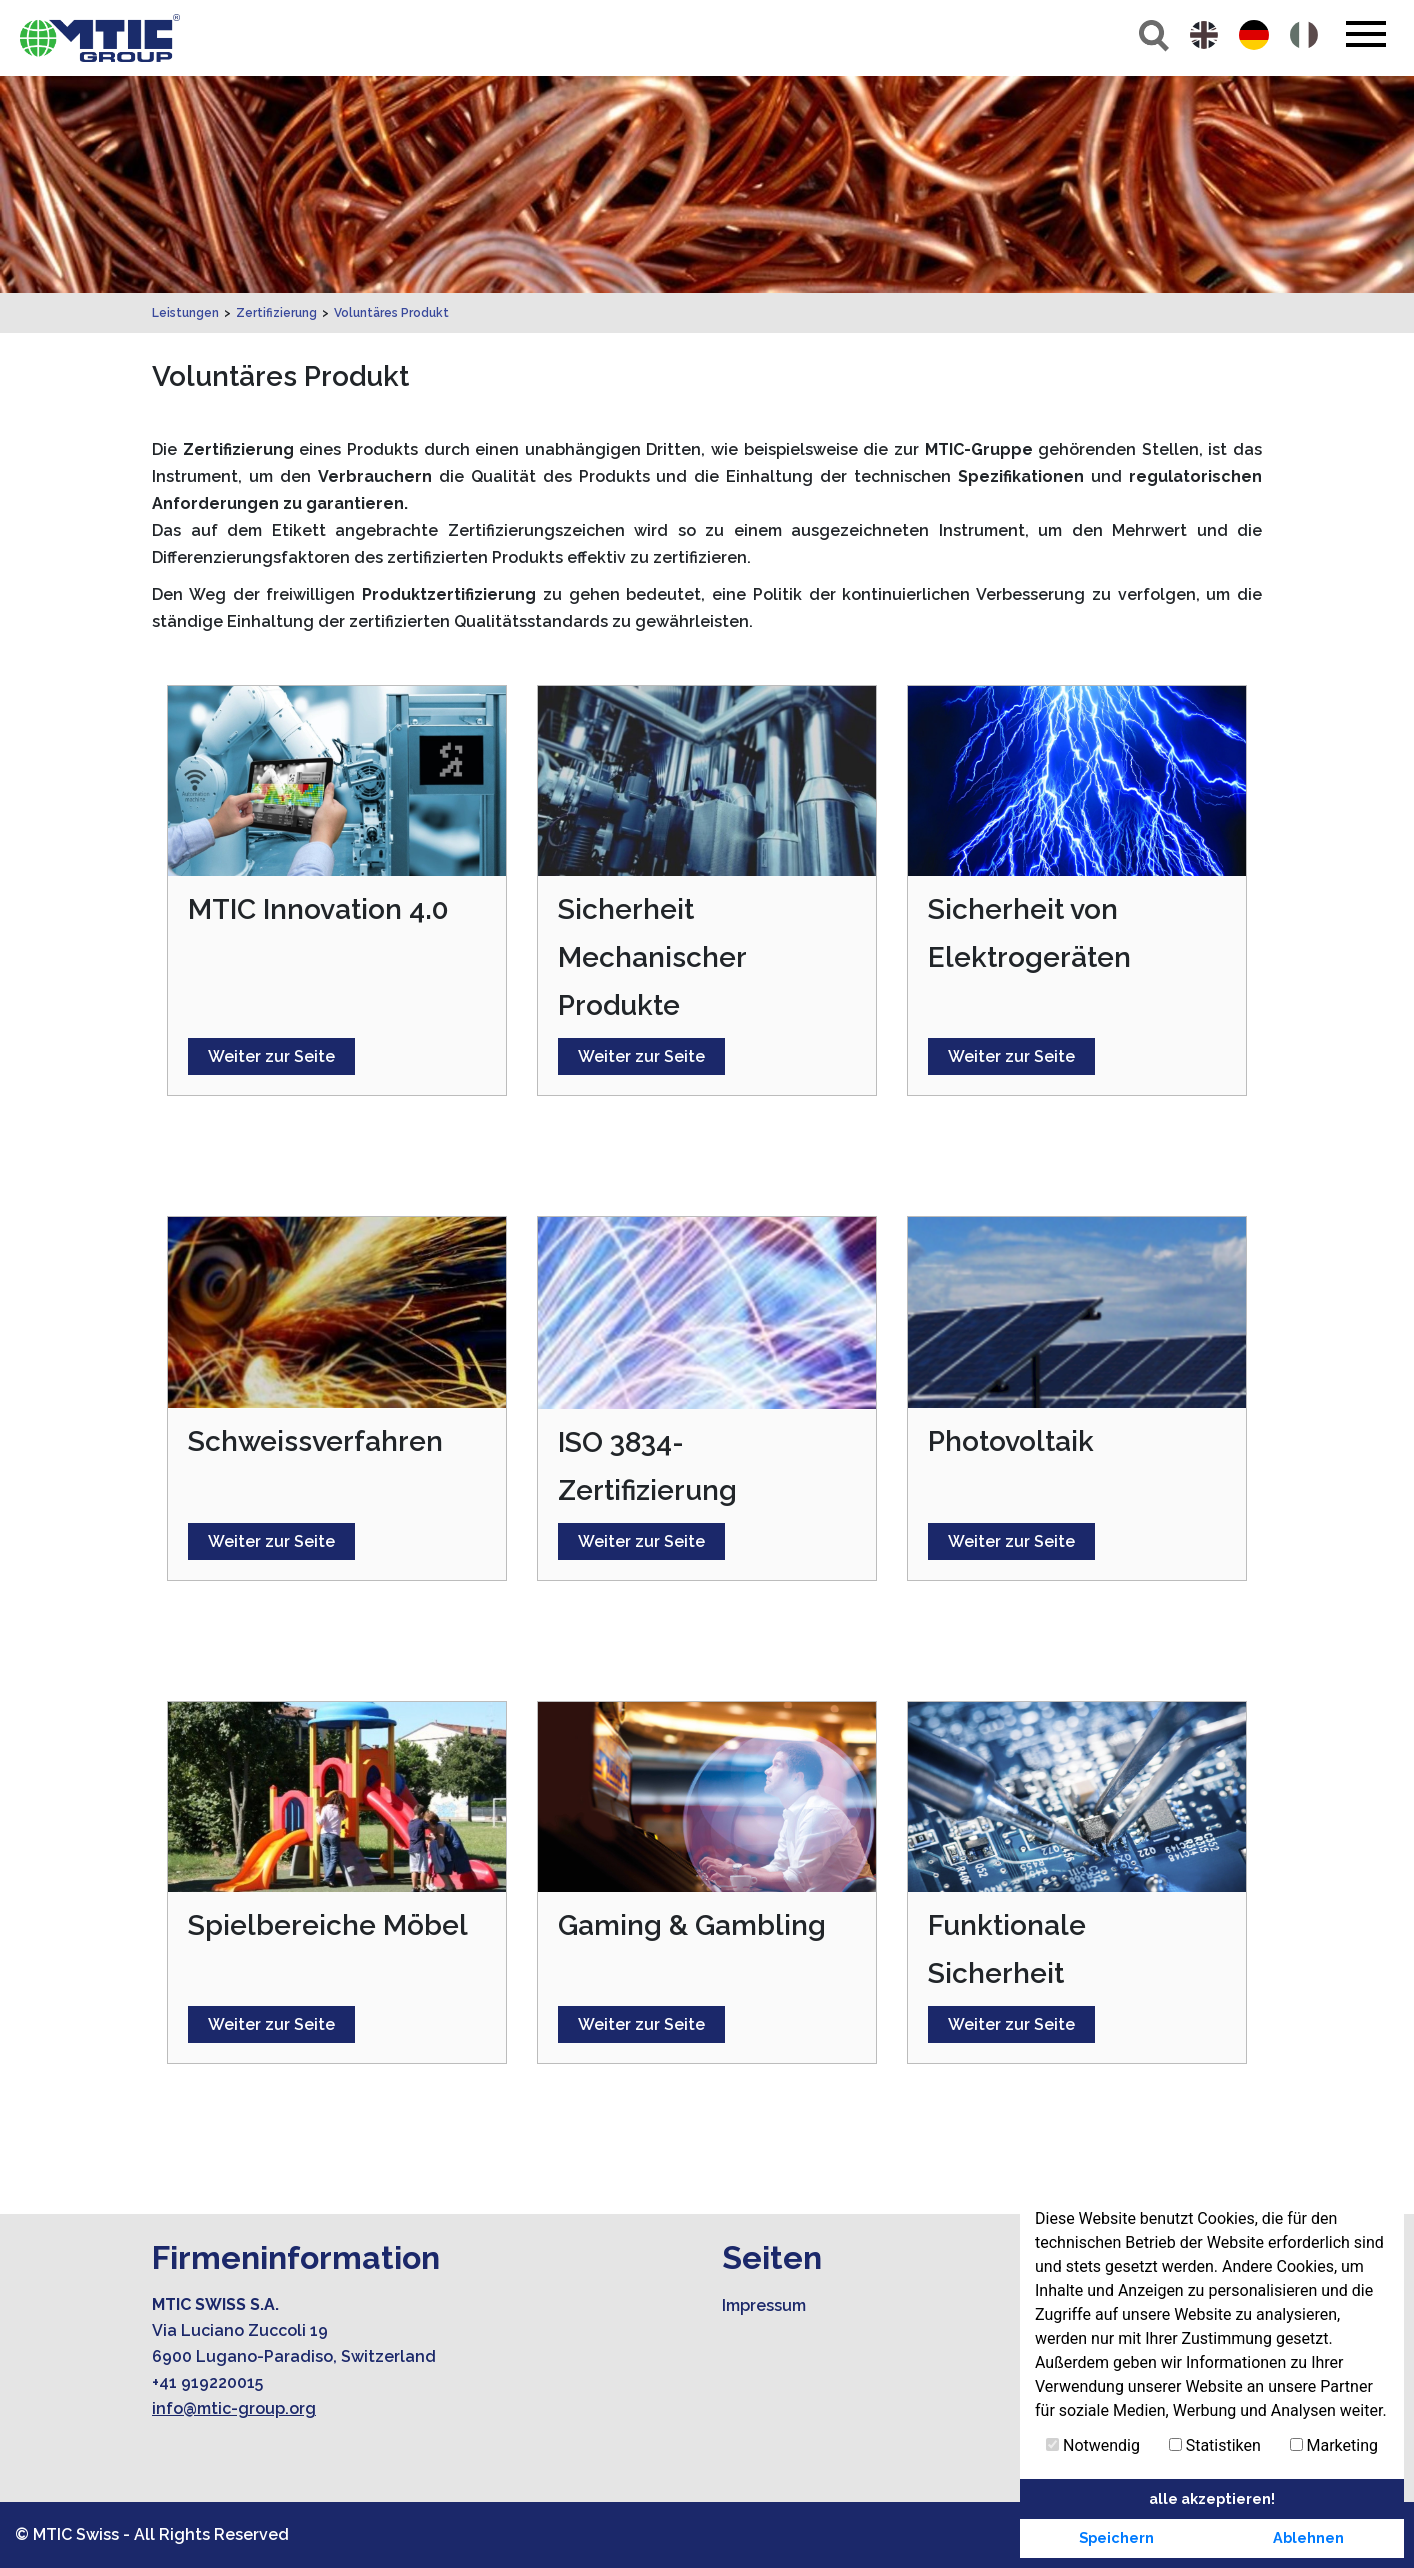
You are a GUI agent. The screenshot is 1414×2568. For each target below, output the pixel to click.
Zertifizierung (276, 313)
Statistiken (1215, 2445)
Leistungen (185, 313)
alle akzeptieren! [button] (1212, 2498)
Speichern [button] (1116, 2537)
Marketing (1334, 2445)
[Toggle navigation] (1365, 34)
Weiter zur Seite (271, 1056)
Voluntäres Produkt (391, 313)
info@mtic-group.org (234, 2408)
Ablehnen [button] (1308, 2537)
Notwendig (1093, 2445)
